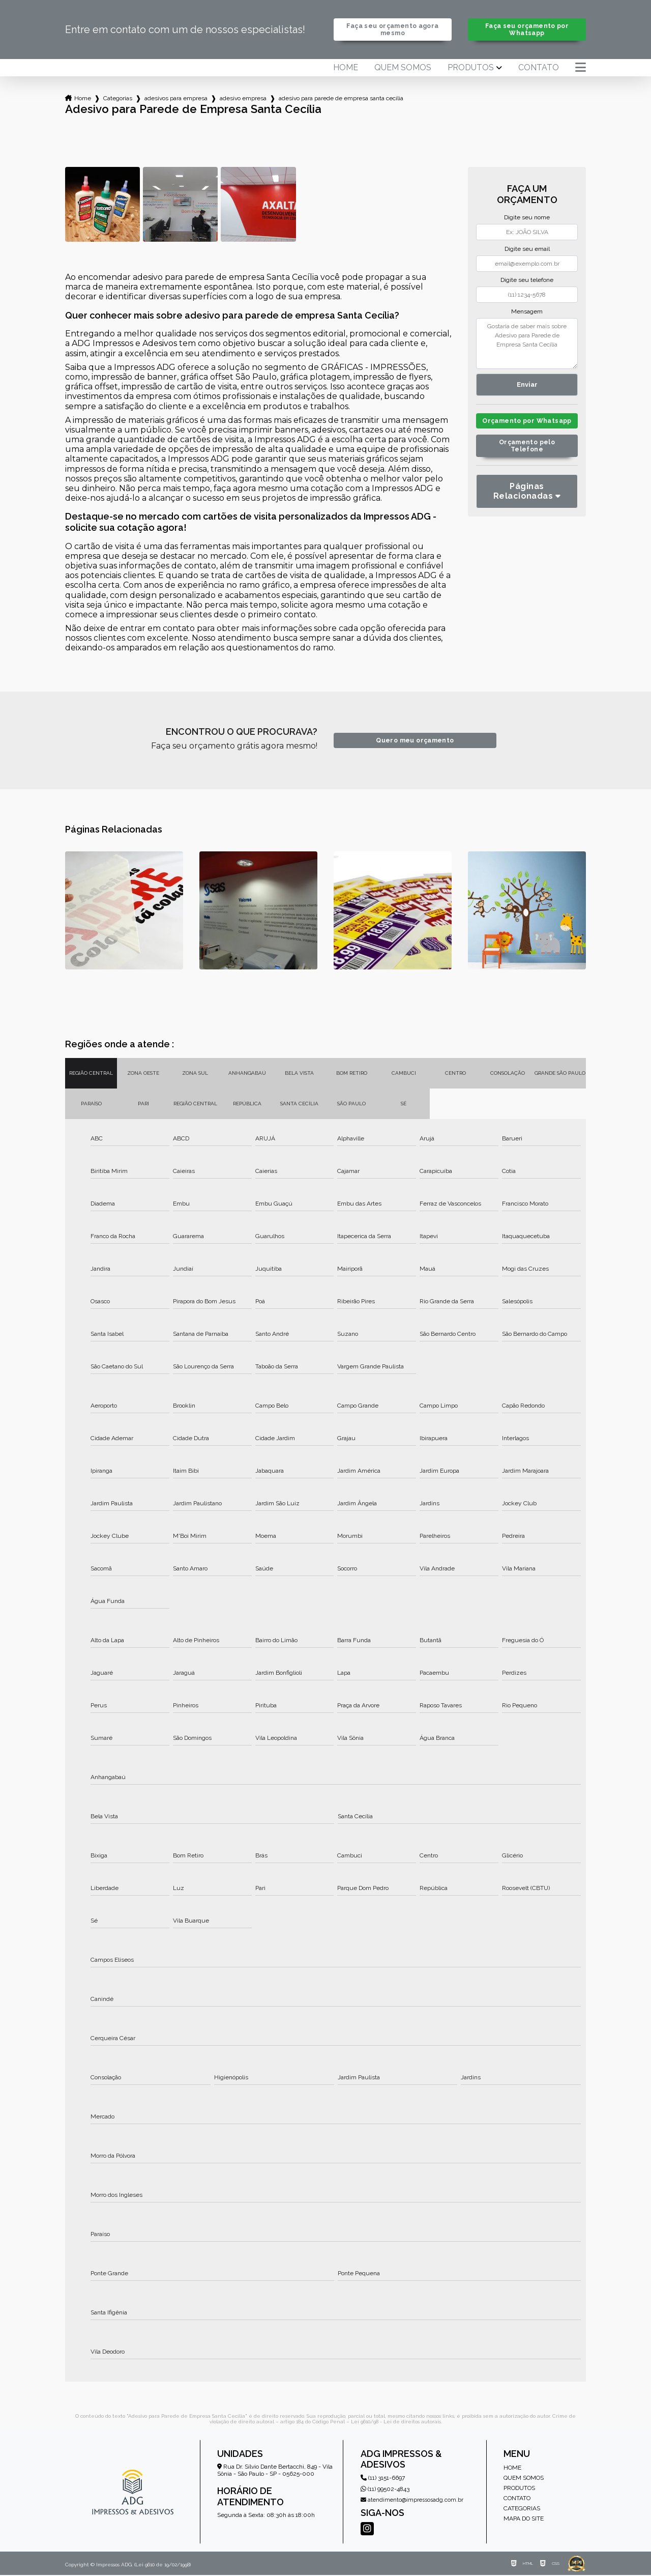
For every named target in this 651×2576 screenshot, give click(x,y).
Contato (538, 68)
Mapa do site (524, 2519)
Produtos (471, 68)
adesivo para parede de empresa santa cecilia (341, 99)
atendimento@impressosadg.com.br (412, 2501)
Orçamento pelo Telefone (526, 456)
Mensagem (527, 312)
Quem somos (402, 68)
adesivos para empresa (176, 99)
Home (345, 68)
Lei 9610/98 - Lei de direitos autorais (396, 2422)
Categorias (117, 99)
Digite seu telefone (526, 280)
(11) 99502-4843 (385, 2490)
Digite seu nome (527, 218)
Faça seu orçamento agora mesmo (392, 30)
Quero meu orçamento (414, 742)
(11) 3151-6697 (383, 2478)
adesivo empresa (243, 99)
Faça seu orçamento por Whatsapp (526, 30)
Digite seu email (527, 249)
